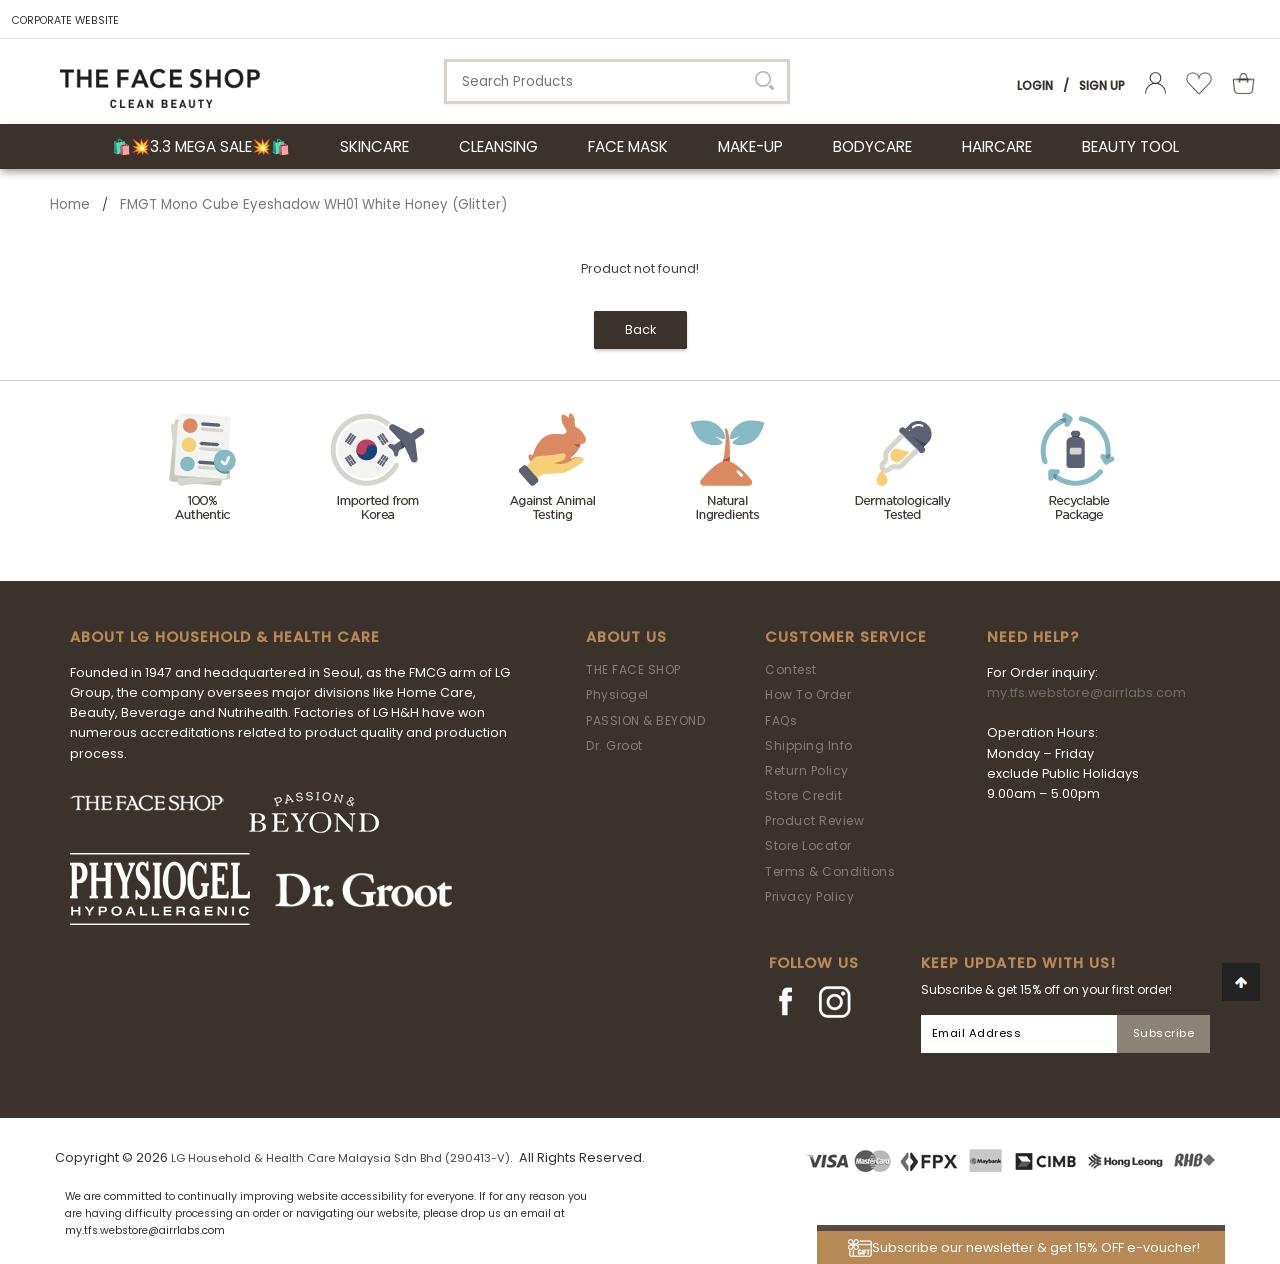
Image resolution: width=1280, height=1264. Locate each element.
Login (1035, 85)
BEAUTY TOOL (1130, 146)
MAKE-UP (750, 146)
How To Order (808, 694)
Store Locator (808, 845)
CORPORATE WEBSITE (65, 20)
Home (70, 204)
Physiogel (617, 694)
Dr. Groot (614, 745)
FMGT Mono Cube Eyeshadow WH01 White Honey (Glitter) (313, 204)
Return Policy (807, 770)
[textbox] (617, 81)
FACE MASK (628, 146)
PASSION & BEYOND (645, 720)
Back (640, 329)
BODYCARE (872, 146)
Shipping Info (809, 745)
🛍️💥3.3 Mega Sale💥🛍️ (201, 146)
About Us (626, 637)
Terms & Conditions (830, 871)
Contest (791, 669)
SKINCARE (374, 146)
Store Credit (803, 795)
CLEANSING (498, 146)
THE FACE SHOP (633, 669)
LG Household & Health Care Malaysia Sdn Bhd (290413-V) (340, 1158)
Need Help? (1033, 637)
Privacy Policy (809, 896)
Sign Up (1102, 85)
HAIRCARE (997, 146)
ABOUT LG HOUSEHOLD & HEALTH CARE (225, 637)
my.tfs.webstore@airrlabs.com (1086, 692)
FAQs (781, 720)
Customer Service (846, 637)
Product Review (814, 820)
